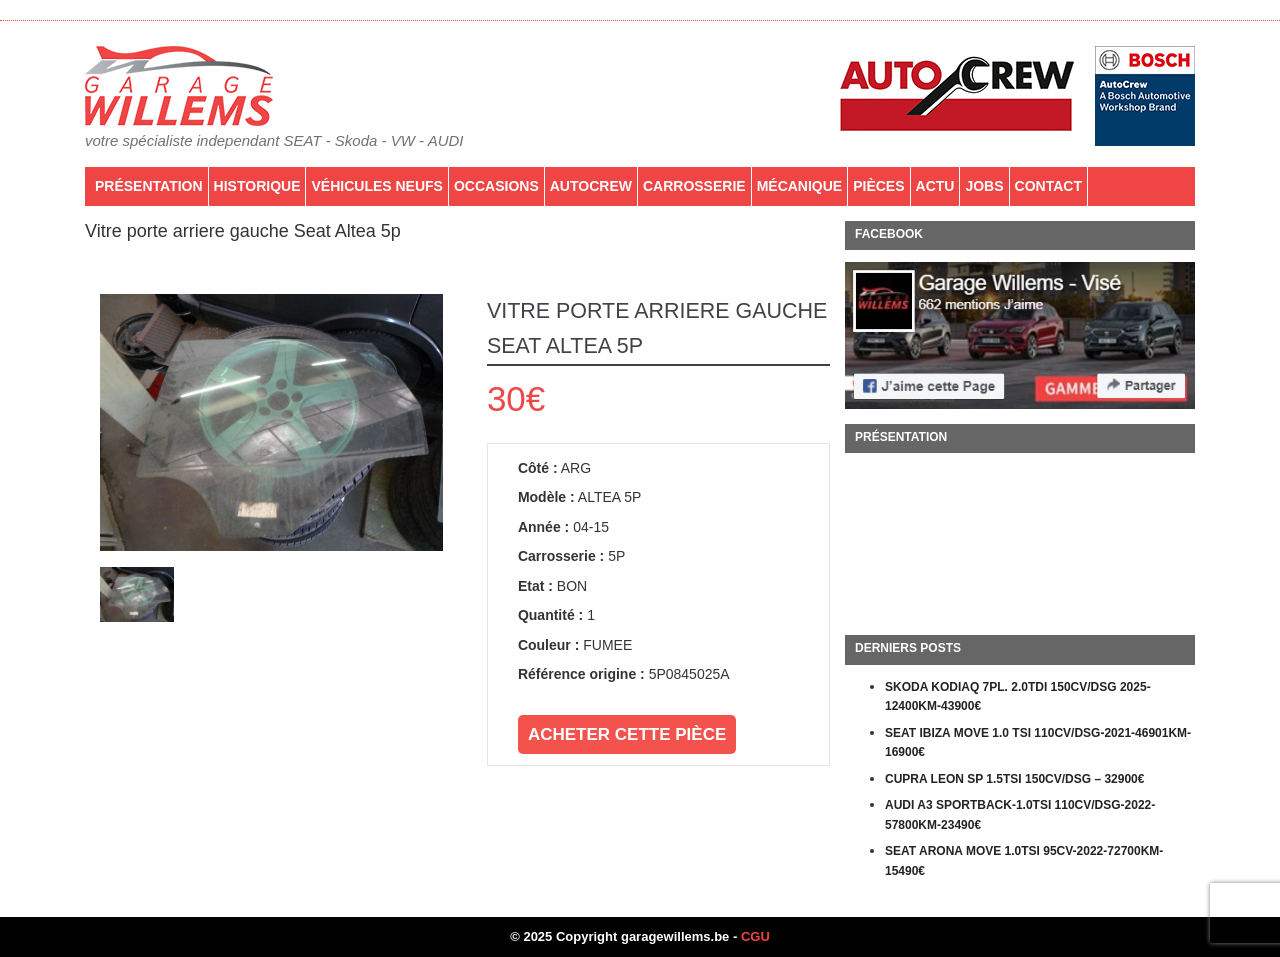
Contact (1048, 186)
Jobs (984, 186)
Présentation (149, 186)
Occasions (496, 186)
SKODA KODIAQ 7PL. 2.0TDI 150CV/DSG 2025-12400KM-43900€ (1018, 697)
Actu (935, 186)
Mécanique (800, 186)
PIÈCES (878, 186)
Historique (257, 186)
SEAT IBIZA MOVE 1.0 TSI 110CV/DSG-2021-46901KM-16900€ (1038, 743)
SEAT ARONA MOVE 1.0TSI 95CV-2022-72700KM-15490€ (1024, 861)
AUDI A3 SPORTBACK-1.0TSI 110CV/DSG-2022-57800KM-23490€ (1020, 815)
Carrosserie (694, 186)
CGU (755, 936)
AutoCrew (591, 186)
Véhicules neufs (376, 186)
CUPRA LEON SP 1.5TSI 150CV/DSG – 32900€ (1014, 779)
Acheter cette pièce (627, 734)
